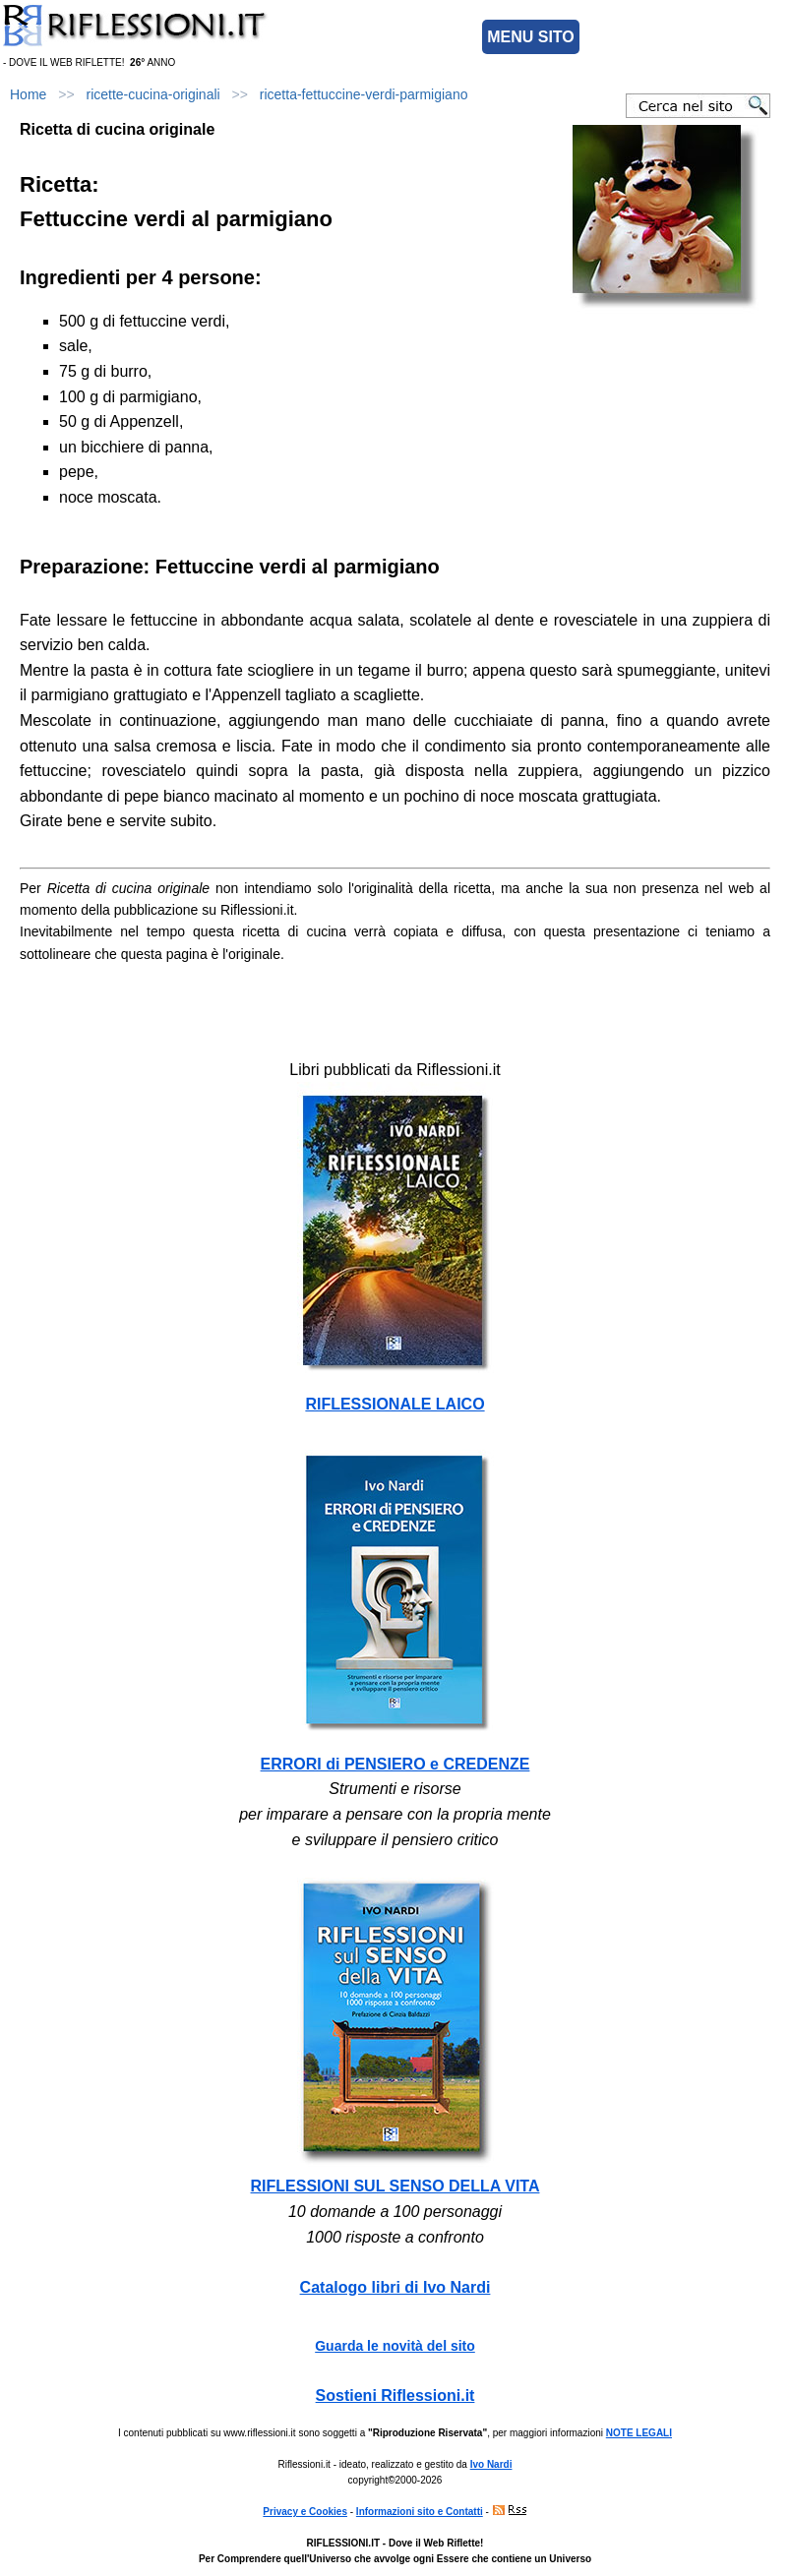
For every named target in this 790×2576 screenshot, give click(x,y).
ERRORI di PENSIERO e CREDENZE (395, 1764)
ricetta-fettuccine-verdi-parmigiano (364, 94)
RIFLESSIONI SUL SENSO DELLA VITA (395, 2186)
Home (28, 94)
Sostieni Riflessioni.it (395, 2395)
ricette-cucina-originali (153, 94)
